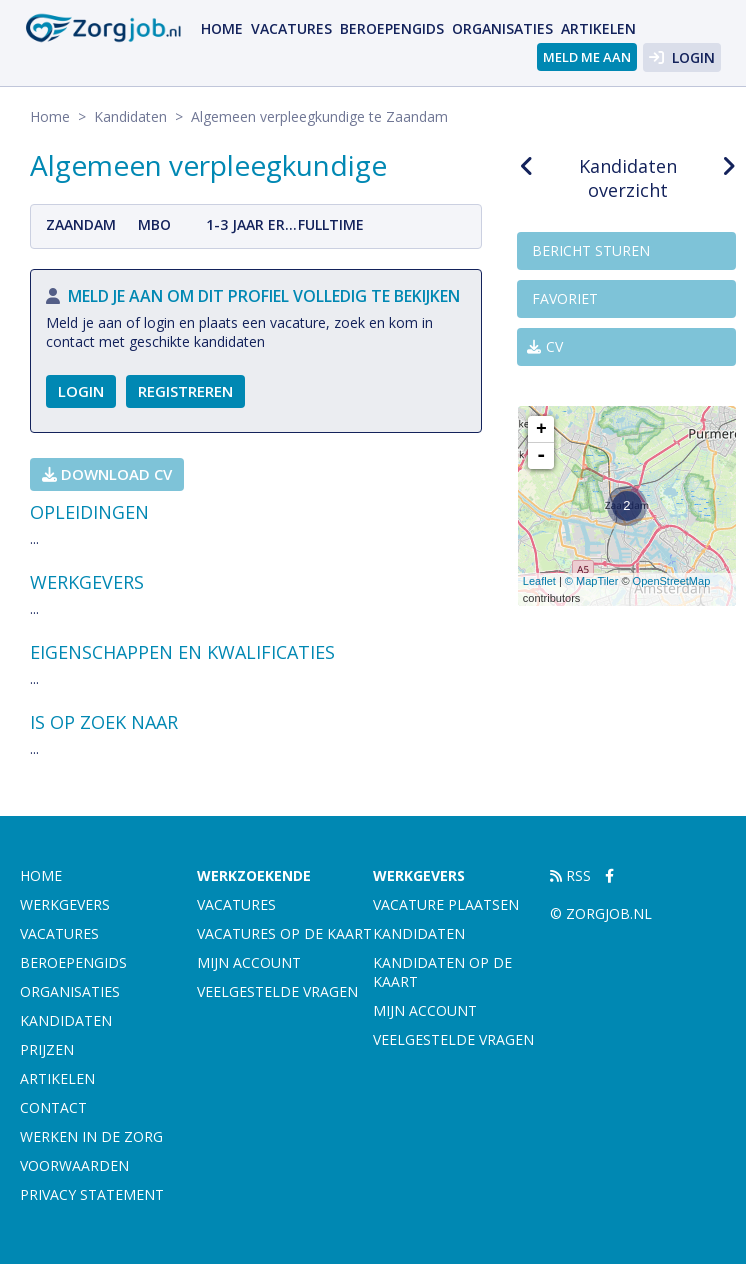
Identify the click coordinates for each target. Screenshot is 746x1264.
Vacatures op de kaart (284, 933)
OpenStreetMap (672, 581)
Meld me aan (587, 57)
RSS (570, 875)
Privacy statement (92, 1194)
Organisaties (502, 28)
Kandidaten (130, 116)
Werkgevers (65, 904)
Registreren (185, 391)
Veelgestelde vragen (277, 991)
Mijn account (249, 962)
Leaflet (539, 581)
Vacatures (291, 28)
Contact (53, 1107)
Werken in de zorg (91, 1136)
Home (222, 28)
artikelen (598, 28)
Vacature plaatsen (446, 904)
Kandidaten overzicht (628, 178)
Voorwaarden (74, 1165)
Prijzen (47, 1049)
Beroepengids (392, 28)
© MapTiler (592, 581)
